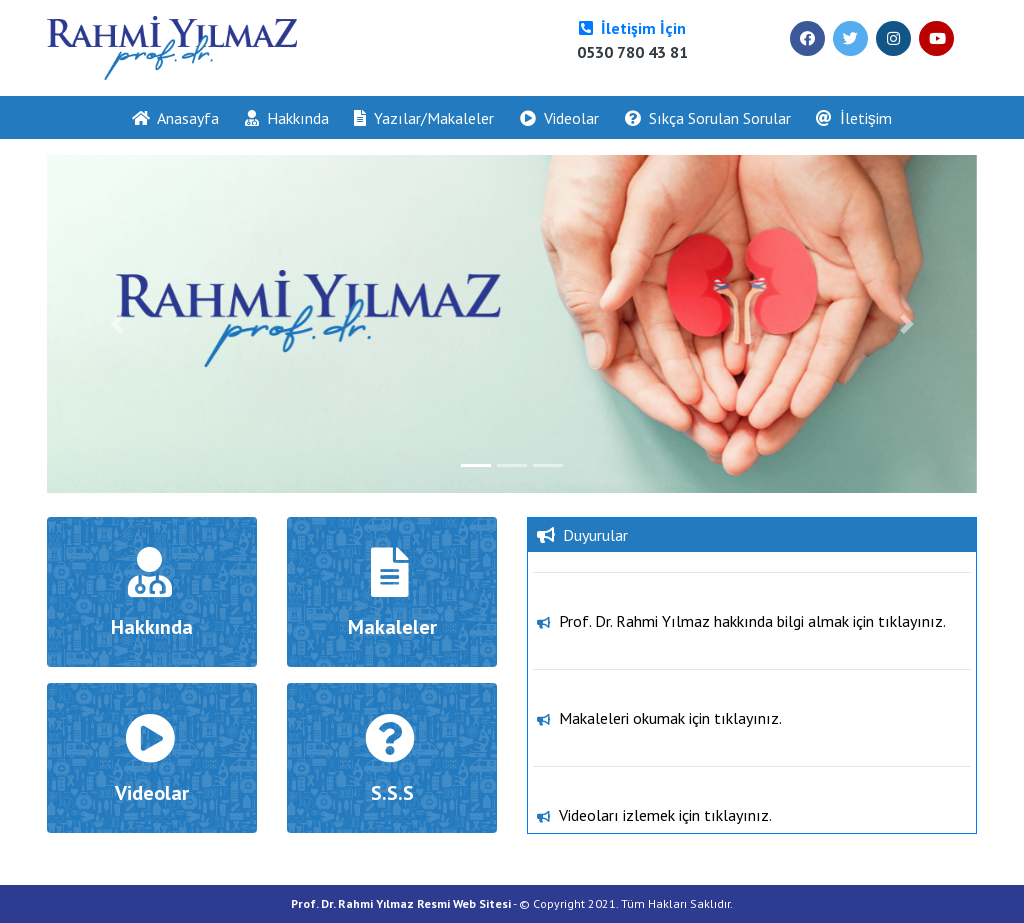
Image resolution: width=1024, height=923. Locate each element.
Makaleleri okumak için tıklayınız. (670, 756)
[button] (117, 324)
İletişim (853, 118)
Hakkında (287, 118)
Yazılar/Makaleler (424, 118)
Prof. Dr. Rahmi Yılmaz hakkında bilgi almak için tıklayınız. (752, 659)
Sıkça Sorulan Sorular (708, 118)
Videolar (559, 118)
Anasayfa (182, 116)
